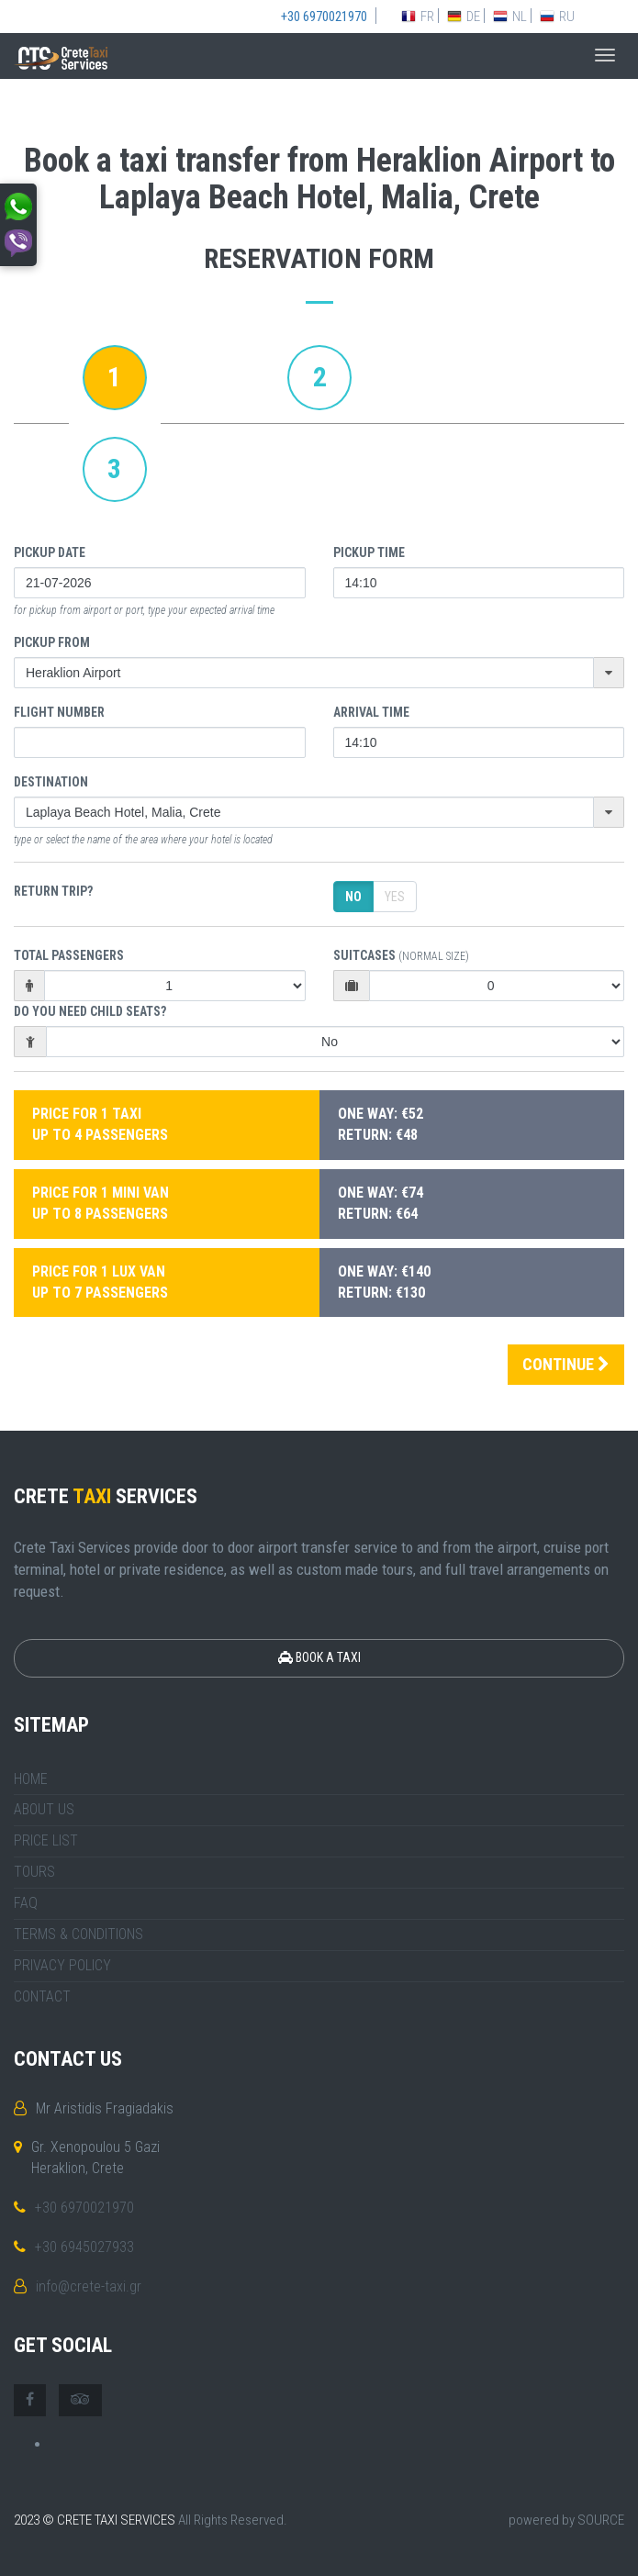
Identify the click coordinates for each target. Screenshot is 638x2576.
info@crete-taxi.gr (88, 2286)
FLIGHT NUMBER (59, 712)
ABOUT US (44, 1809)
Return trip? (53, 891)
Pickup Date (49, 552)
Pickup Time (369, 552)
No (353, 896)
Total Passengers (69, 955)
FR (417, 16)
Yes (395, 896)
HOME (31, 1779)
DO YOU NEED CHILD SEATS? (90, 1011)
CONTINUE (566, 1364)
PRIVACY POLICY (62, 1965)
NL (510, 16)
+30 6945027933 (84, 2247)
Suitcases (401, 955)
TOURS (34, 1871)
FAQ (26, 1903)
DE (463, 16)
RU (557, 16)
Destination (51, 782)
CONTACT (42, 1996)
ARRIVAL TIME (371, 712)
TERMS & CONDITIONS (78, 1934)
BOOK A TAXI (319, 1657)
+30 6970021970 (84, 2207)
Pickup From (52, 642)
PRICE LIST (46, 1840)
